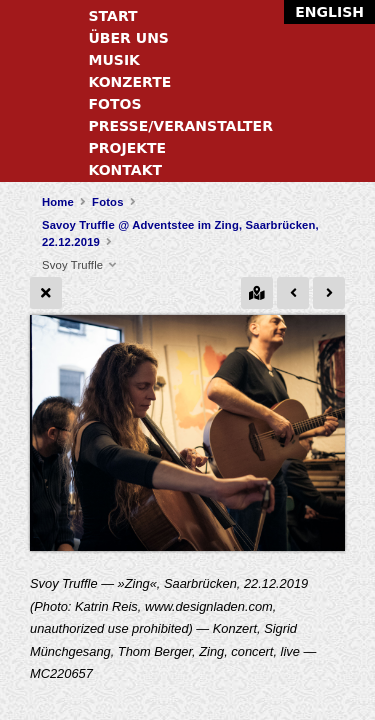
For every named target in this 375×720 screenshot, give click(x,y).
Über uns (129, 38)
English (329, 12)
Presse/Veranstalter (181, 126)
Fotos (115, 104)
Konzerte (130, 82)
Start (113, 16)
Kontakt (126, 170)
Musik (114, 60)
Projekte (128, 148)
